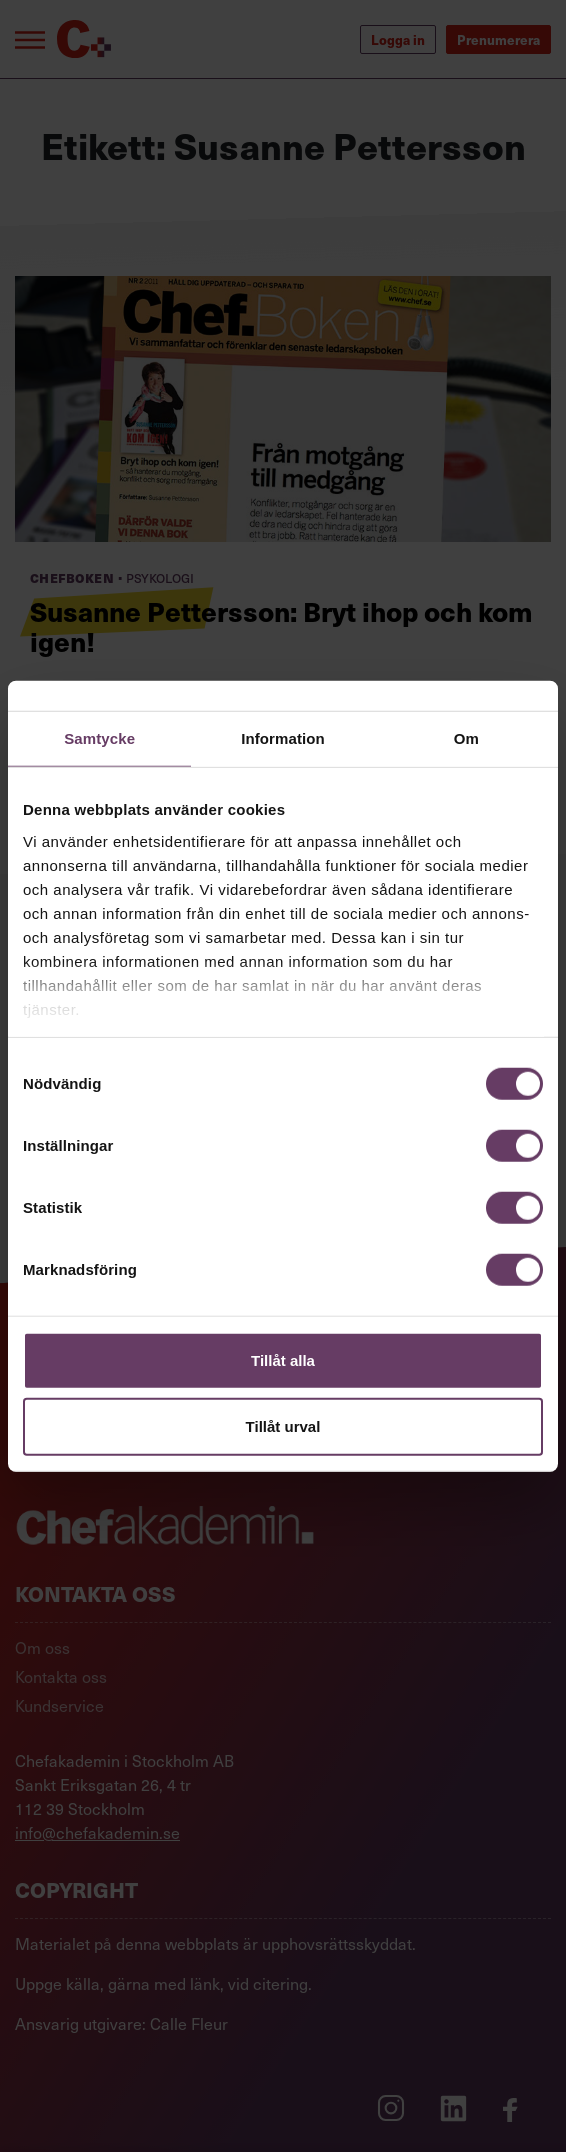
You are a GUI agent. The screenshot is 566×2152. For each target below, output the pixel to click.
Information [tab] (283, 738)
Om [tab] (466, 738)
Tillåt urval (283, 1425)
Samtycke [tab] (99, 738)
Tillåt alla (283, 1360)
